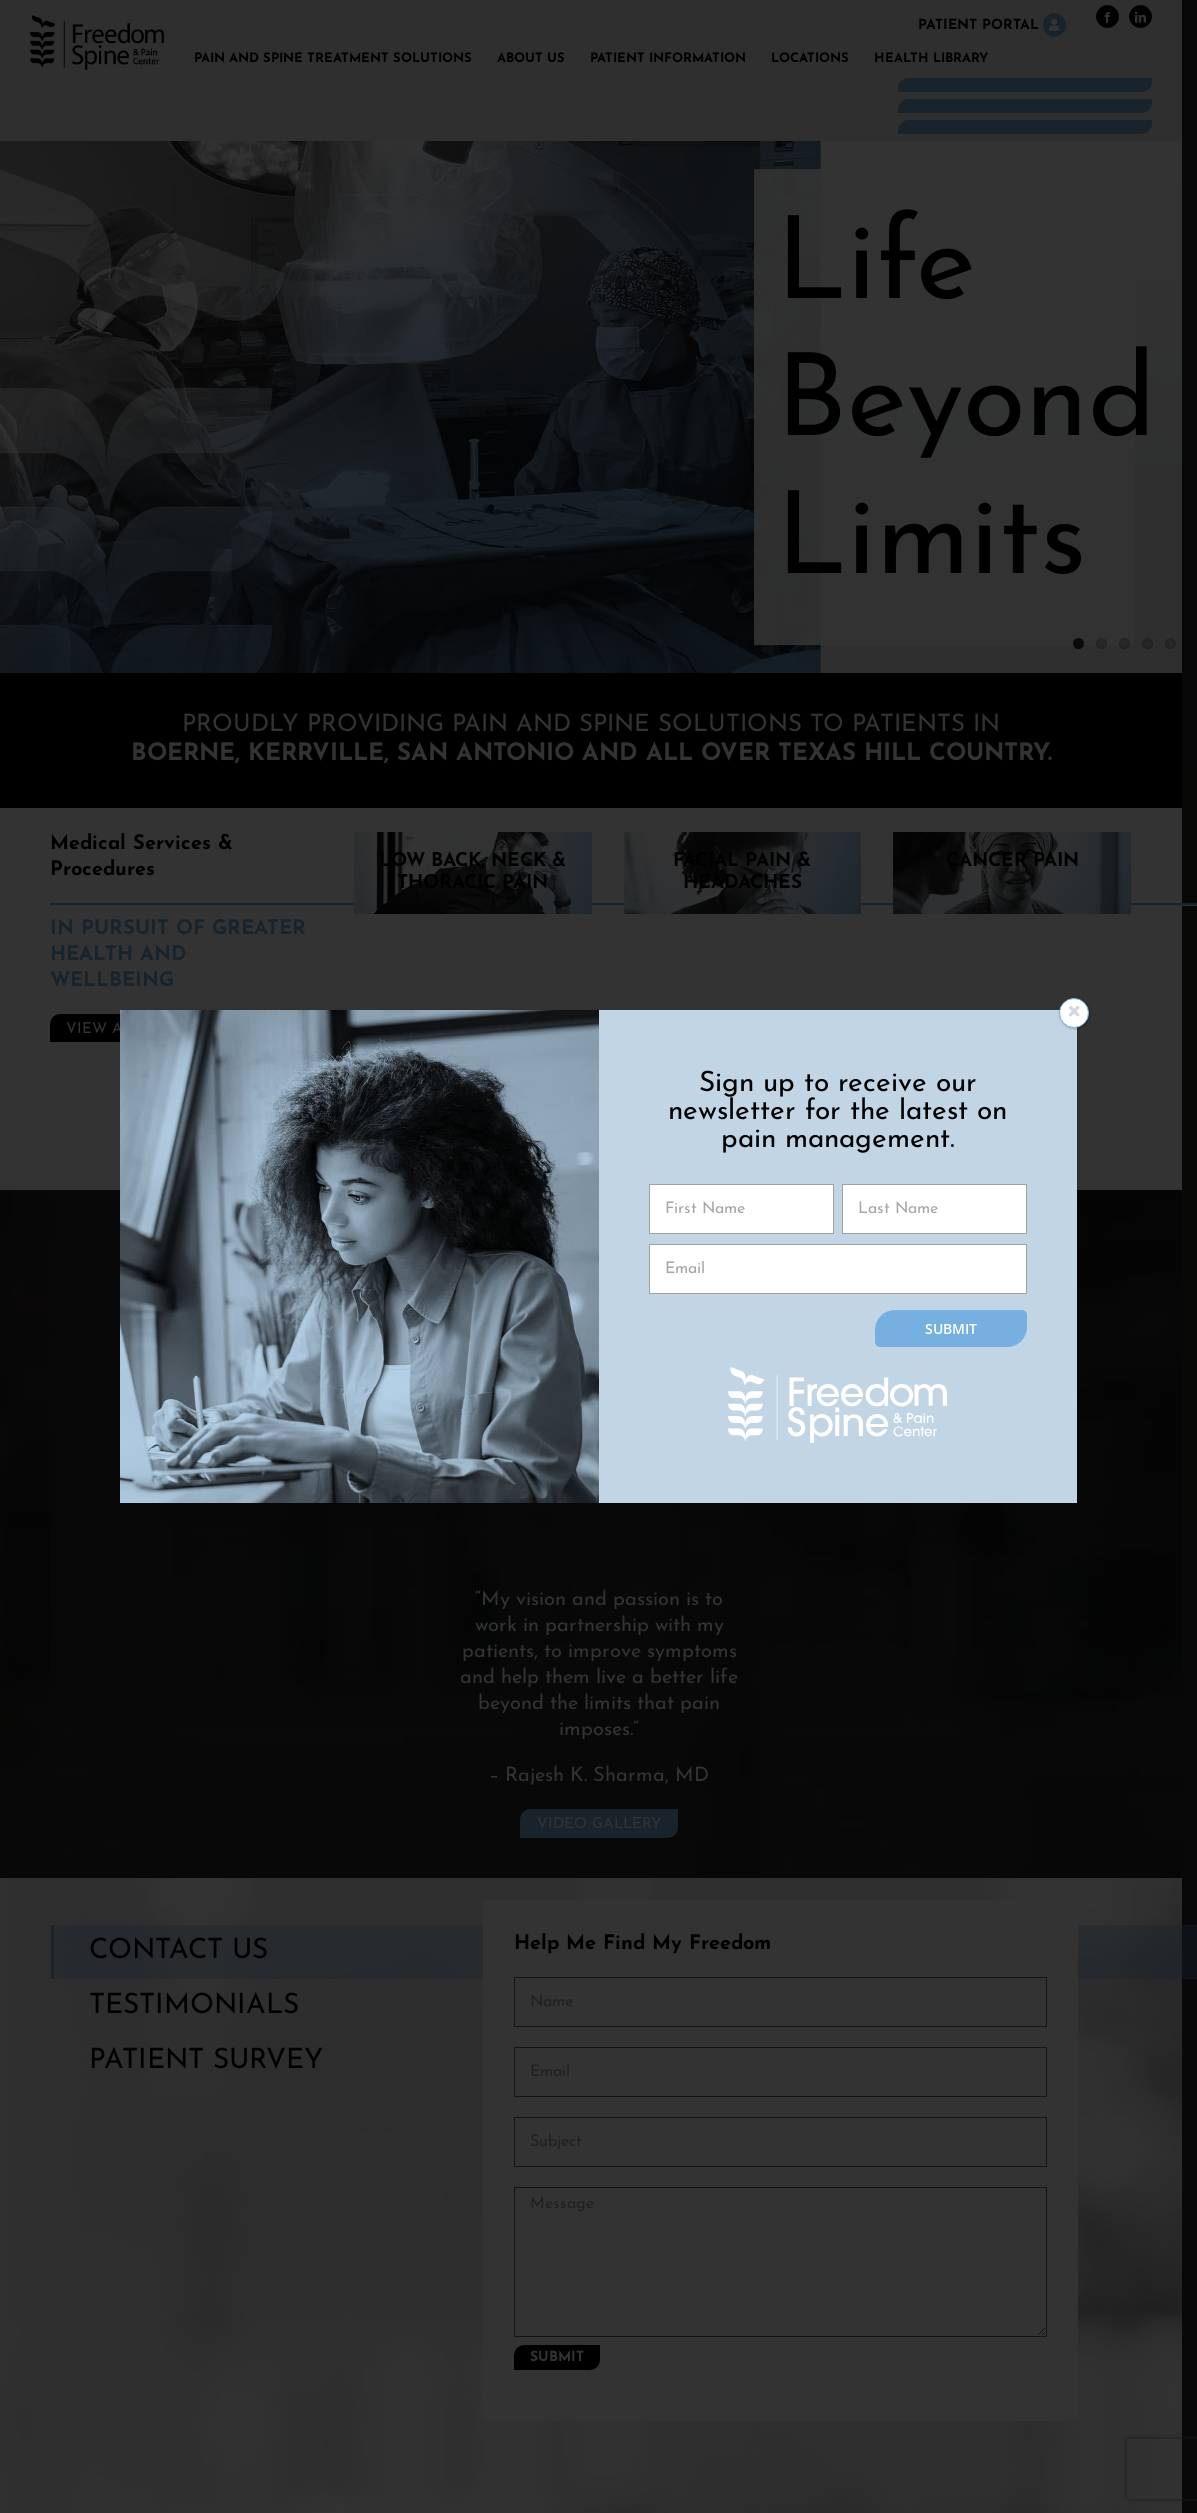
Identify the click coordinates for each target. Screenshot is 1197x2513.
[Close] (1074, 1013)
